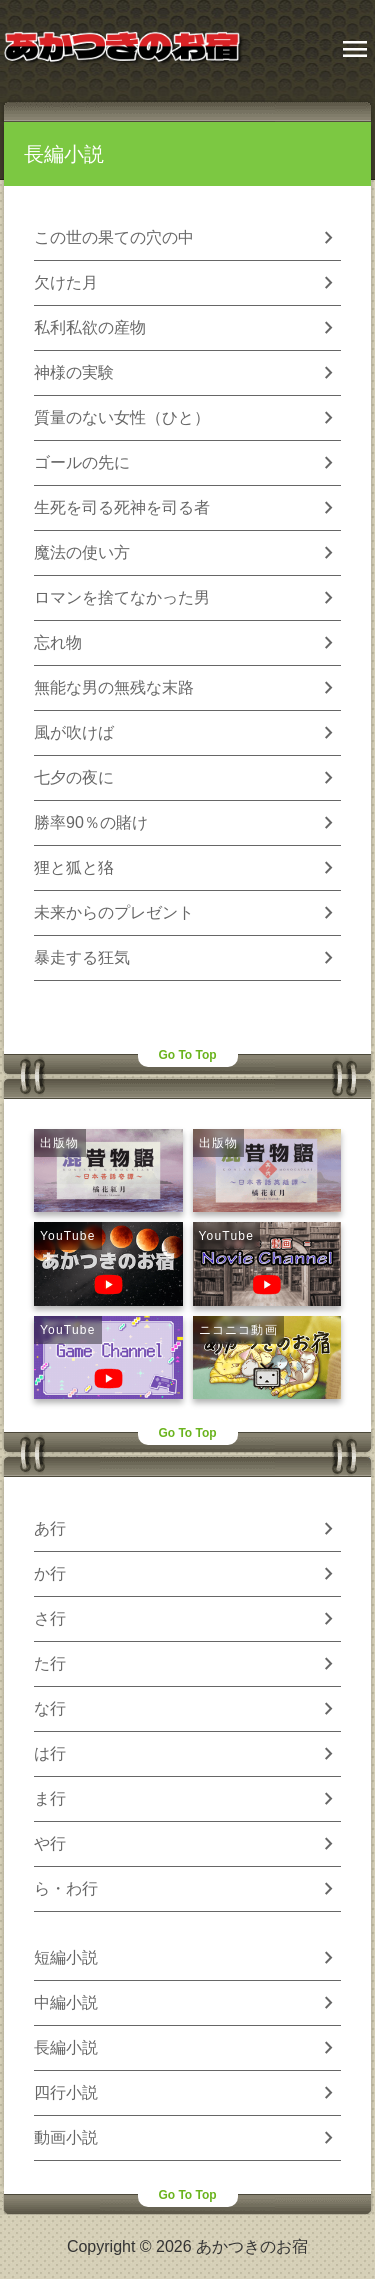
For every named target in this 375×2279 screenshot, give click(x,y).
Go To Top (187, 1055)
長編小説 (64, 154)
